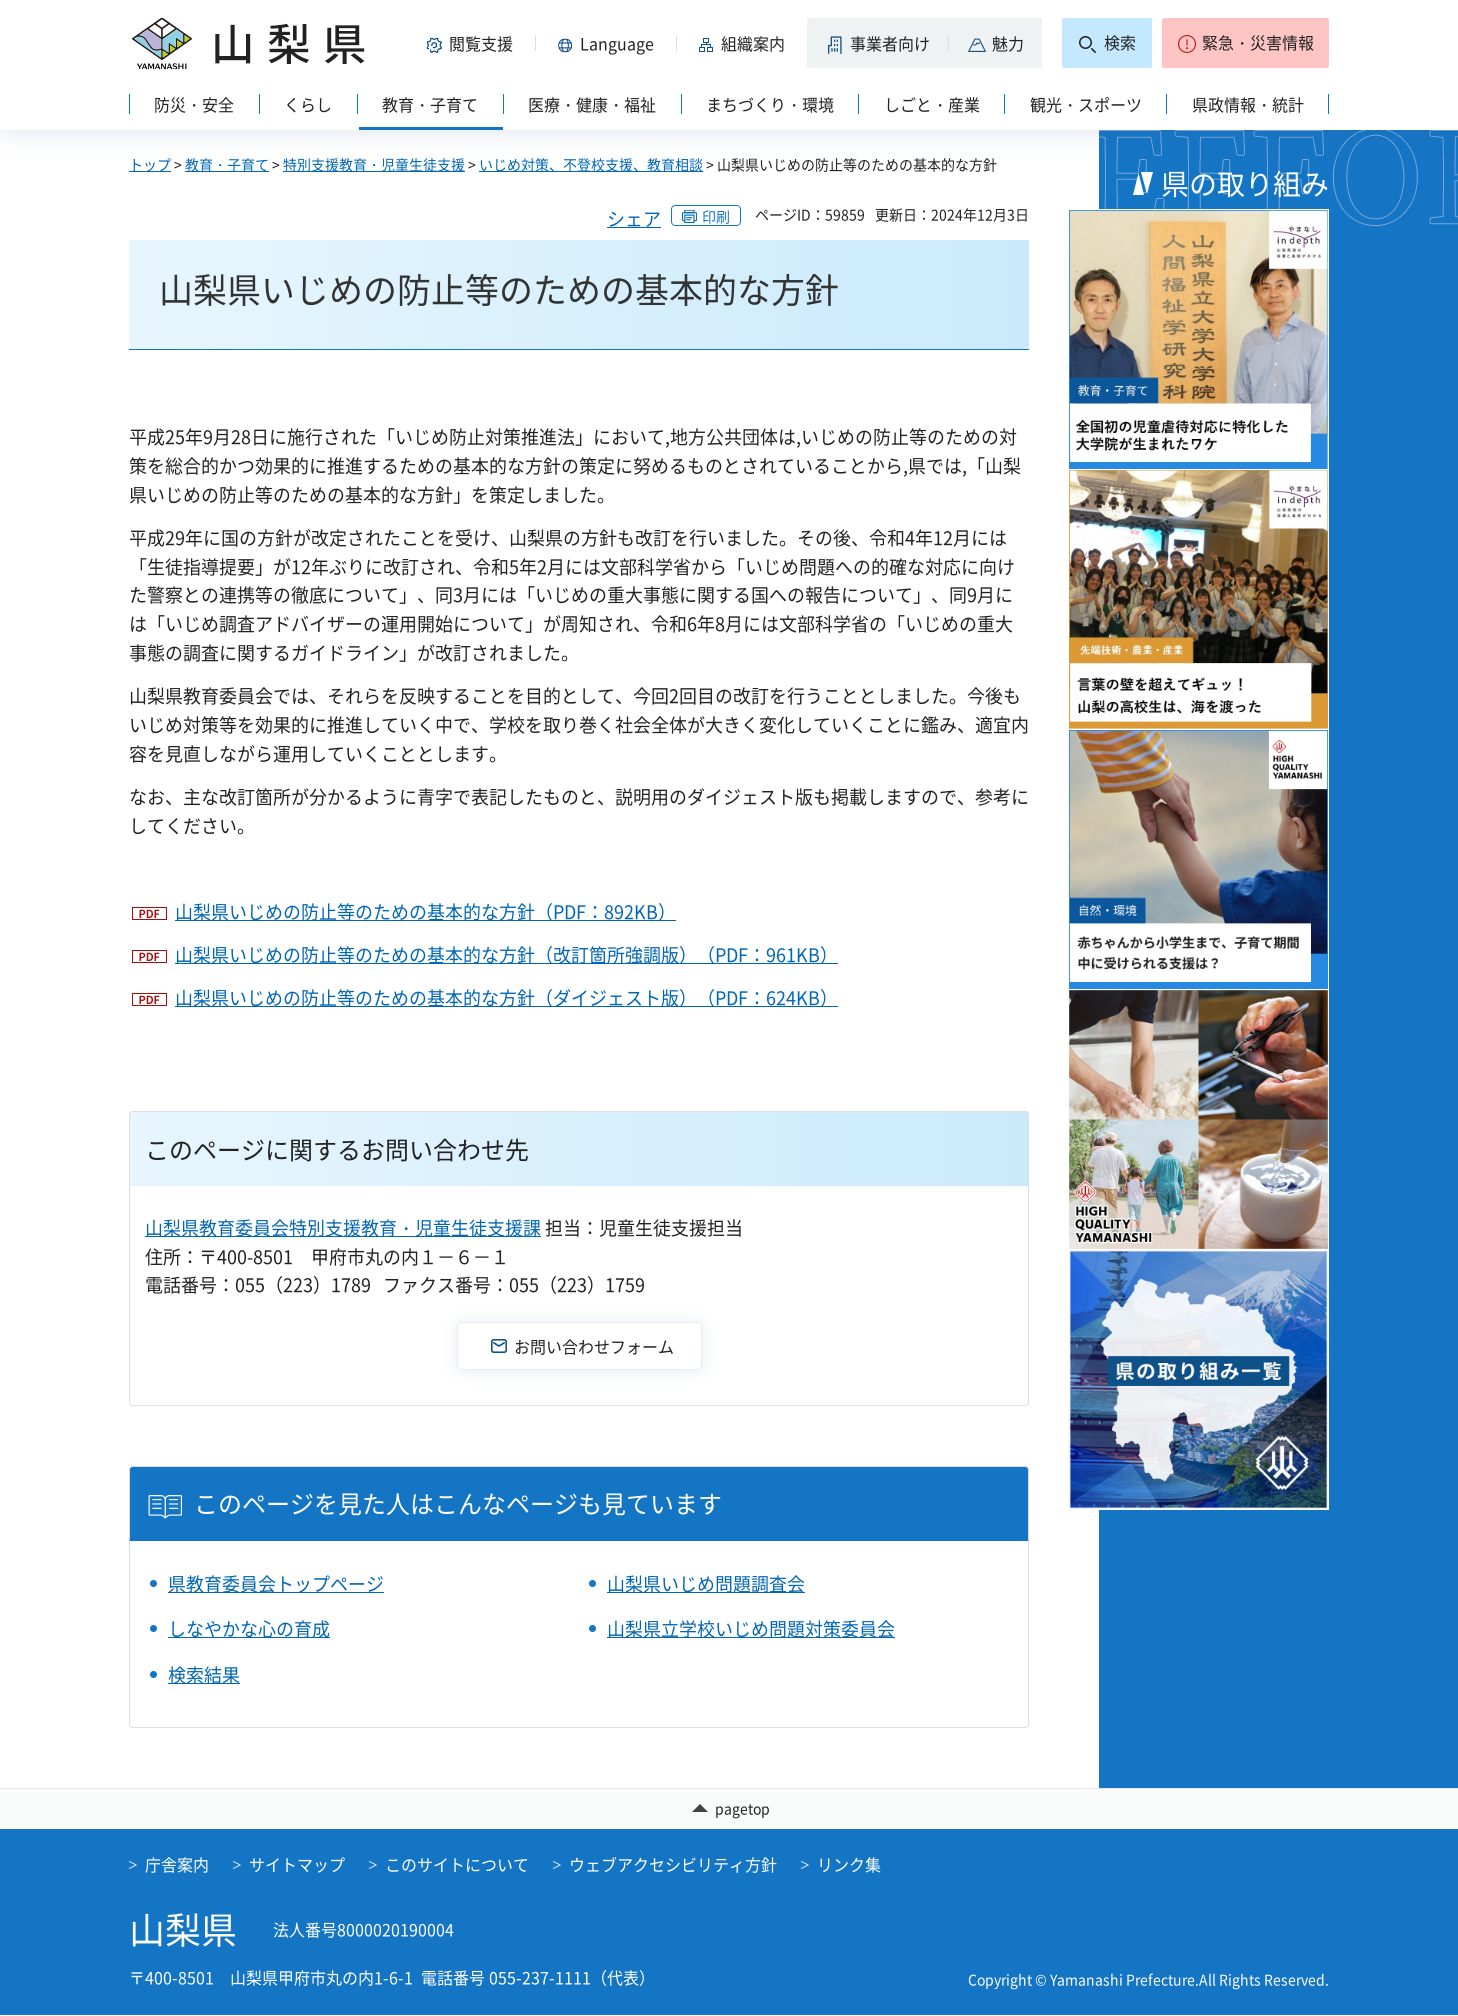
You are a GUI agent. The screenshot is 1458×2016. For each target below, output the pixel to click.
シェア (634, 218)
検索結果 (204, 1674)
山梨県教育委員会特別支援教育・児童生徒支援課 (343, 1227)
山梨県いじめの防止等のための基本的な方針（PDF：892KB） (425, 911)
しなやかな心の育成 (249, 1628)
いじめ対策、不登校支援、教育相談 (591, 164)
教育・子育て (227, 164)
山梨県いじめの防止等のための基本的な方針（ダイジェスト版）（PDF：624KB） (506, 997)
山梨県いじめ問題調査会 (706, 1583)
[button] (473, 43)
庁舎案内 (177, 1865)
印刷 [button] (716, 216)
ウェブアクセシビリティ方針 (673, 1865)
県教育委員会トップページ (276, 1583)
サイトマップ (297, 1865)
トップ (150, 164)
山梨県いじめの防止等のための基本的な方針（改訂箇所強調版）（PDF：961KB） (506, 954)
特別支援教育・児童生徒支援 (374, 164)
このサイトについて (457, 1865)
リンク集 (849, 1865)
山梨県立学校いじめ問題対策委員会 (751, 1628)
